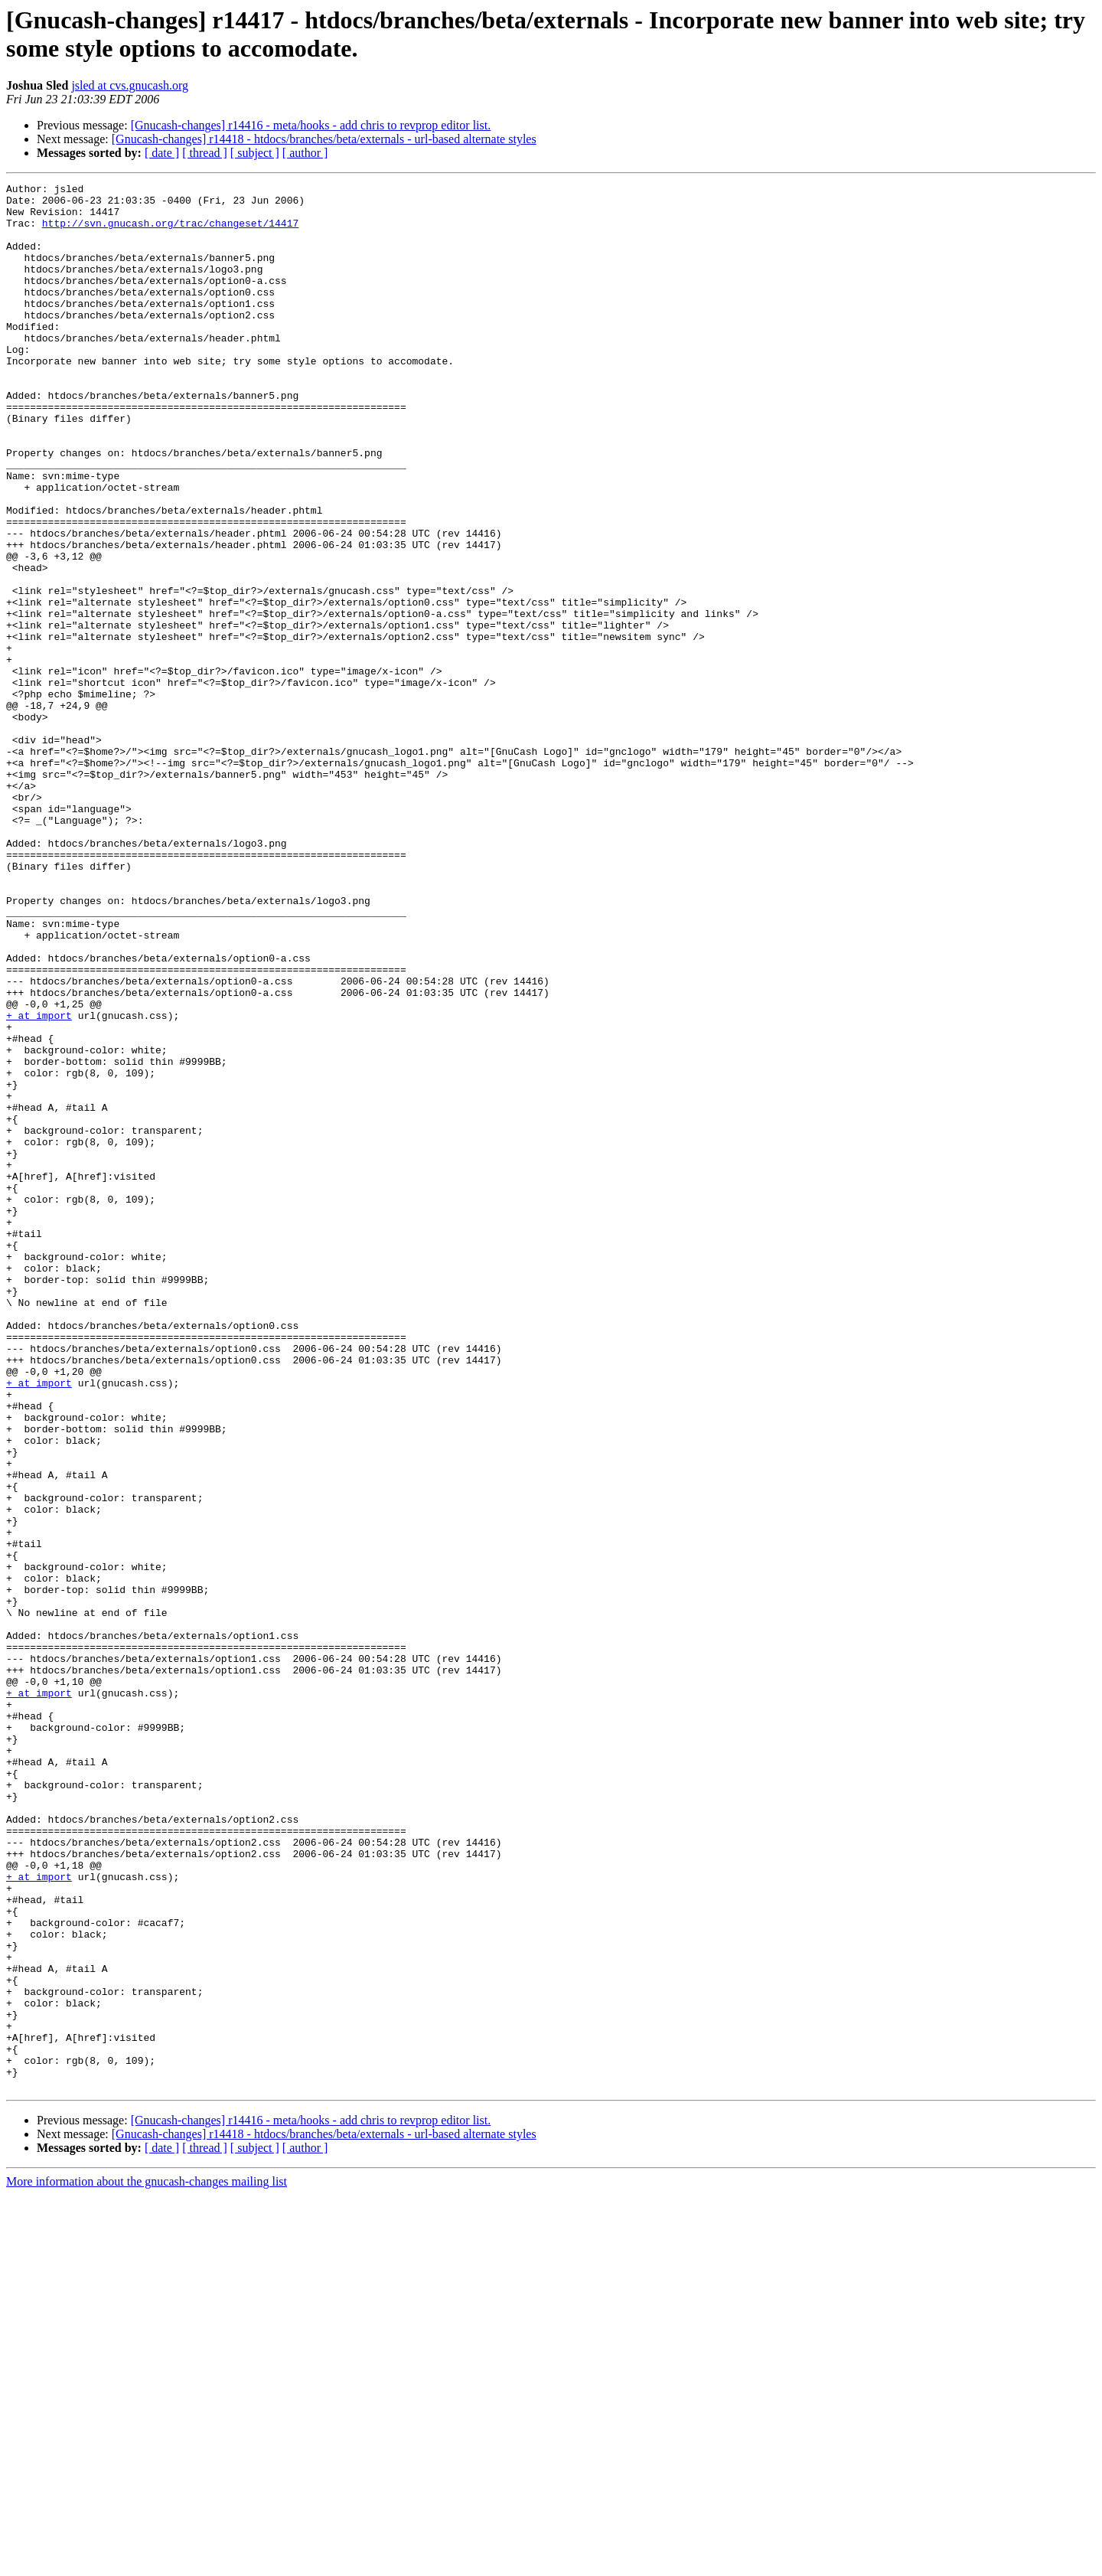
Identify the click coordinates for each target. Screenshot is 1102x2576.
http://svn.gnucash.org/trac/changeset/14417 (170, 232)
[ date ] (162, 152)
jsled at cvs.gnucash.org (129, 85)
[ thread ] (204, 152)
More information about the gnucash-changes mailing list (146, 2562)
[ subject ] (254, 152)
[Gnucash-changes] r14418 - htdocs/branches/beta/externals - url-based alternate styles (324, 138)
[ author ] (305, 152)
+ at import (39, 1183)
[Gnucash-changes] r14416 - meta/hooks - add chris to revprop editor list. (311, 125)
